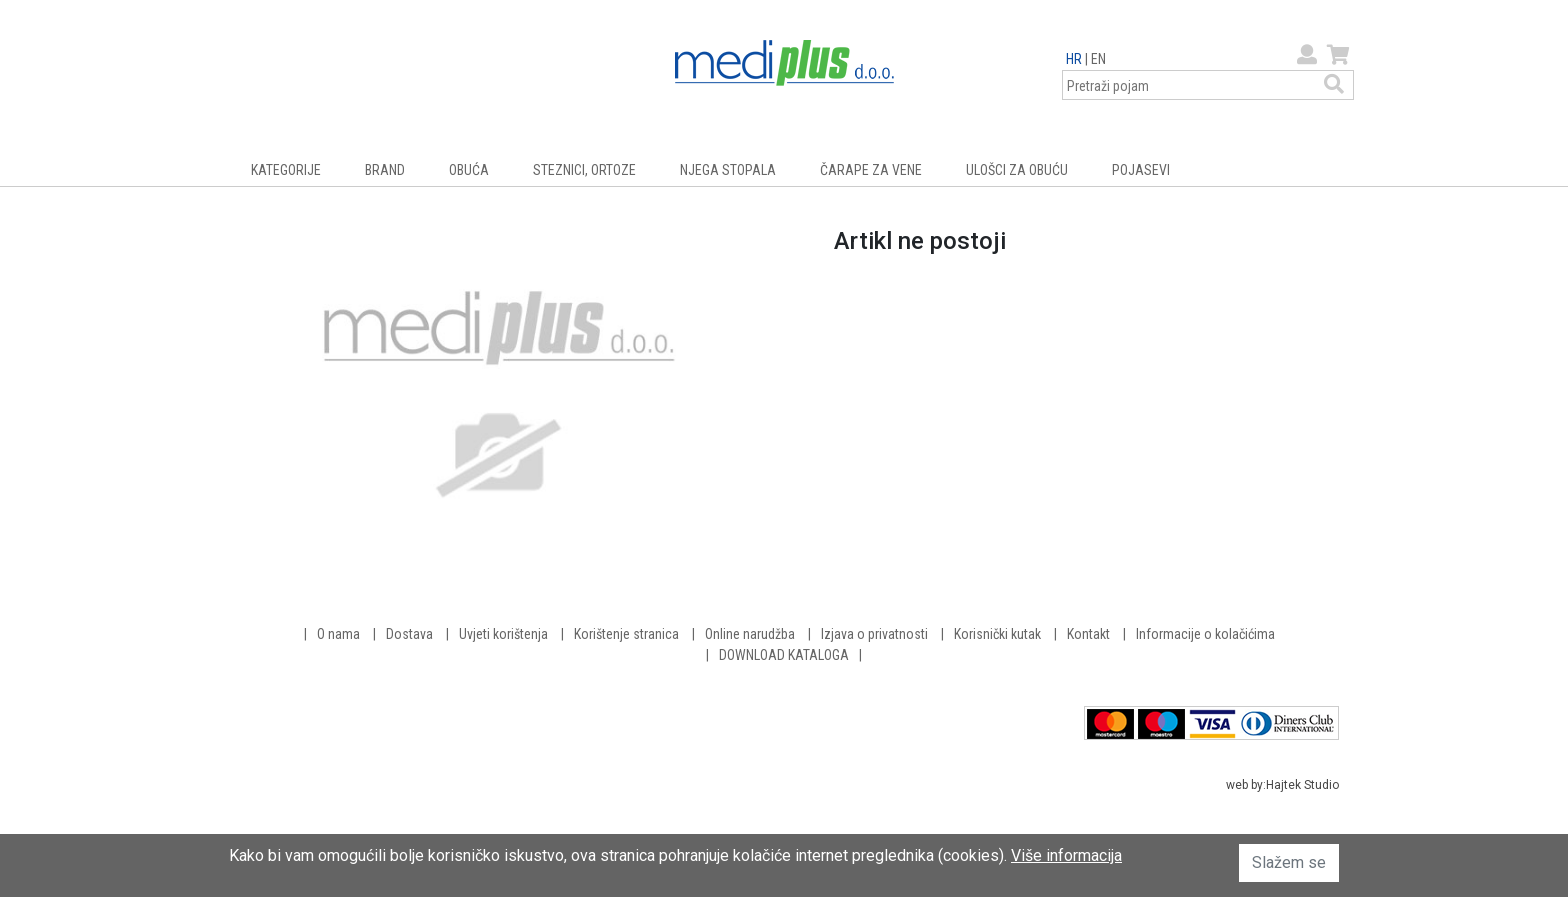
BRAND (385, 170)
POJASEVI (1141, 170)
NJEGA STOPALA (728, 170)
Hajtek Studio (1302, 785)
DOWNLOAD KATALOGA (784, 655)
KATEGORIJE (286, 170)
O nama (338, 634)
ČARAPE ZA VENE (871, 170)
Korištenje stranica (626, 634)
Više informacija (1066, 855)
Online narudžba (750, 634)
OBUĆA (469, 170)
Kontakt (1088, 634)
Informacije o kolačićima (1205, 634)
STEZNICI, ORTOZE (584, 170)
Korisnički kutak (997, 634)
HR (1074, 59)
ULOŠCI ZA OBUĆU (1017, 170)
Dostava (409, 634)
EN (1098, 59)
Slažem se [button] (1289, 862)
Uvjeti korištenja (503, 634)
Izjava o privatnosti (874, 634)
